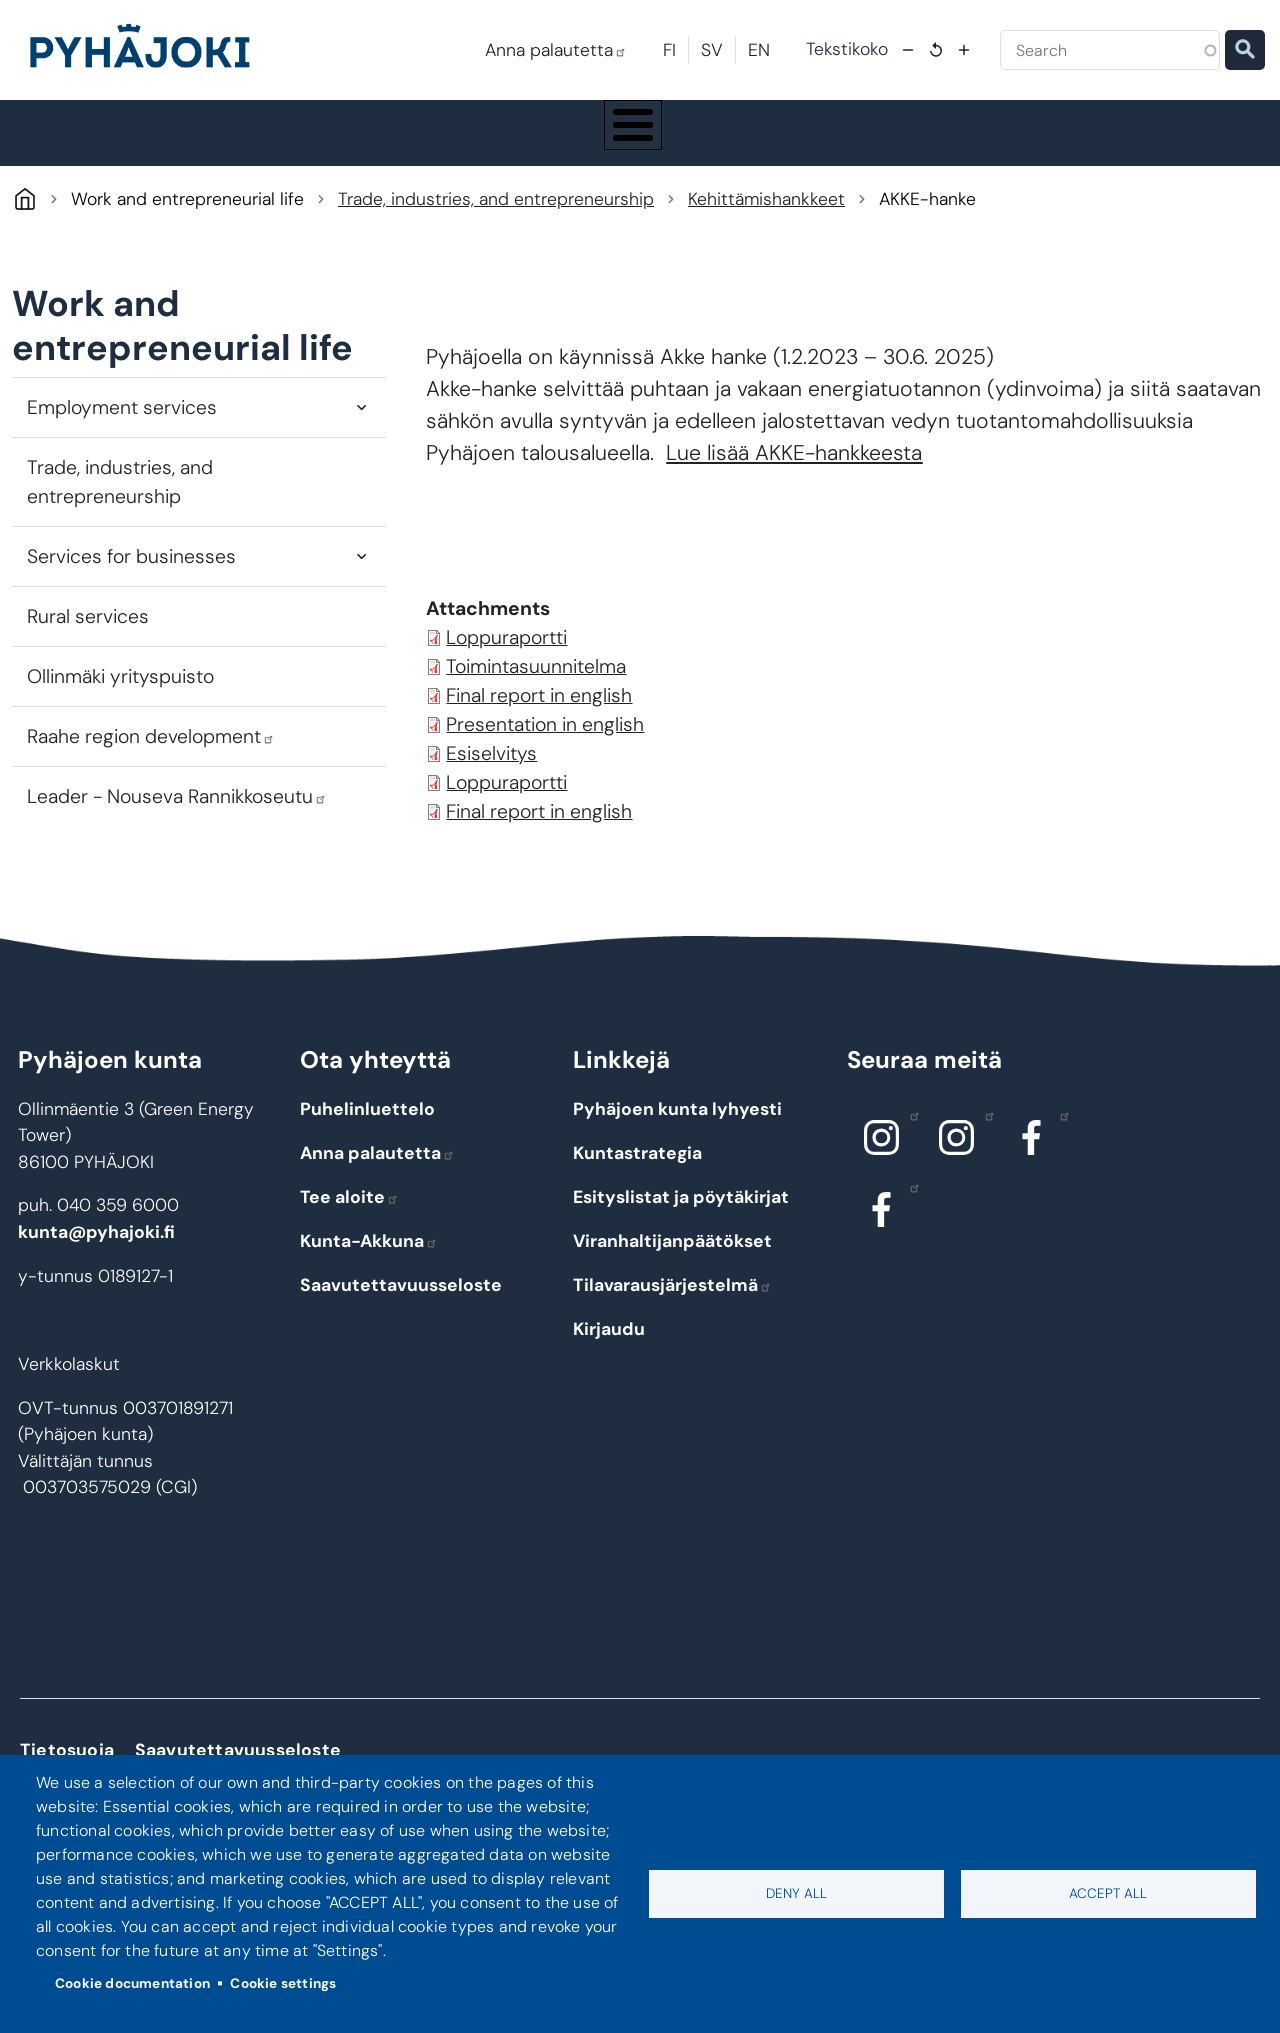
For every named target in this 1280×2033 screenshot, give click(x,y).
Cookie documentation (132, 1983)
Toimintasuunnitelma (536, 711)
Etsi (1245, 50)
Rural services (88, 661)
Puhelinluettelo (367, 1154)
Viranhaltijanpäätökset (672, 1286)
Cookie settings (283, 1983)
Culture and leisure (886, 155)
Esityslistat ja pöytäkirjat (681, 1242)
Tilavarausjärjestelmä (672, 1330)
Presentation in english (545, 769)
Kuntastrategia (637, 1198)
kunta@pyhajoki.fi (96, 1277)
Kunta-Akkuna (369, 1286)
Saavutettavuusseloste (401, 1330)
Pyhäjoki (24, 244)
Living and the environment (301, 155)
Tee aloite (349, 1242)
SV (712, 50)
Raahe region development (151, 781)
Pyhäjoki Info (110, 155)
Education (487, 155)
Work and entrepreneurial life (1092, 155)
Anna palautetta (556, 50)
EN (759, 50)
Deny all (796, 1893)
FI (669, 50)
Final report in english (539, 740)
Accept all (1108, 1893)
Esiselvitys (491, 798)
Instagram (909, 1160)
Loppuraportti (506, 682)
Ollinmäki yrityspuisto (120, 721)
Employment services (122, 452)
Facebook (1059, 1160)
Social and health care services (692, 155)
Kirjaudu (609, 1374)
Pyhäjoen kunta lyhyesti (677, 1154)
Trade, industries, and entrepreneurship (496, 244)
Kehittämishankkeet (766, 244)
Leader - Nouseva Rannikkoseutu (177, 841)
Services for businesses (131, 601)
